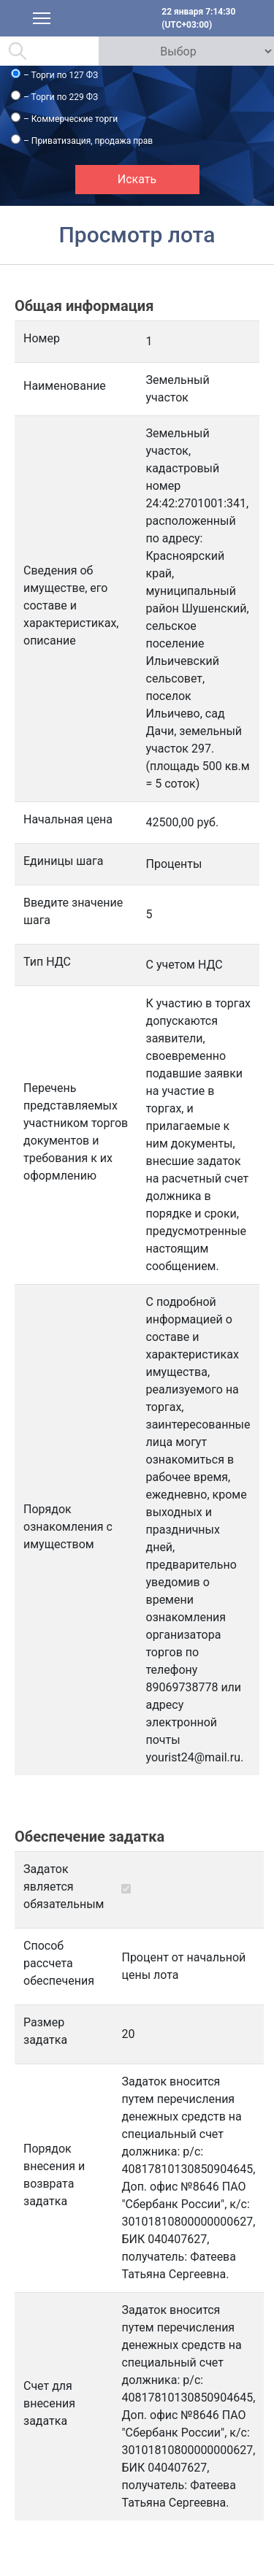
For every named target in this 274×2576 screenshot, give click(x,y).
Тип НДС (47, 962)
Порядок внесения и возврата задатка (54, 2175)
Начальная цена (68, 819)
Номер (41, 338)
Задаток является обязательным (63, 1886)
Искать (137, 179)
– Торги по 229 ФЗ (60, 97)
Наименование (64, 386)
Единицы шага (63, 861)
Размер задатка (45, 2031)
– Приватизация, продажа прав (88, 141)
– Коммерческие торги (70, 119)
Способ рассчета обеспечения (58, 1963)
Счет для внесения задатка (49, 2403)
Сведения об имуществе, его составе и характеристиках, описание (71, 605)
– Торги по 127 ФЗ (60, 75)
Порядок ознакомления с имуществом (68, 1526)
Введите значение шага (73, 911)
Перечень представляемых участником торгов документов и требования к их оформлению (75, 1132)
